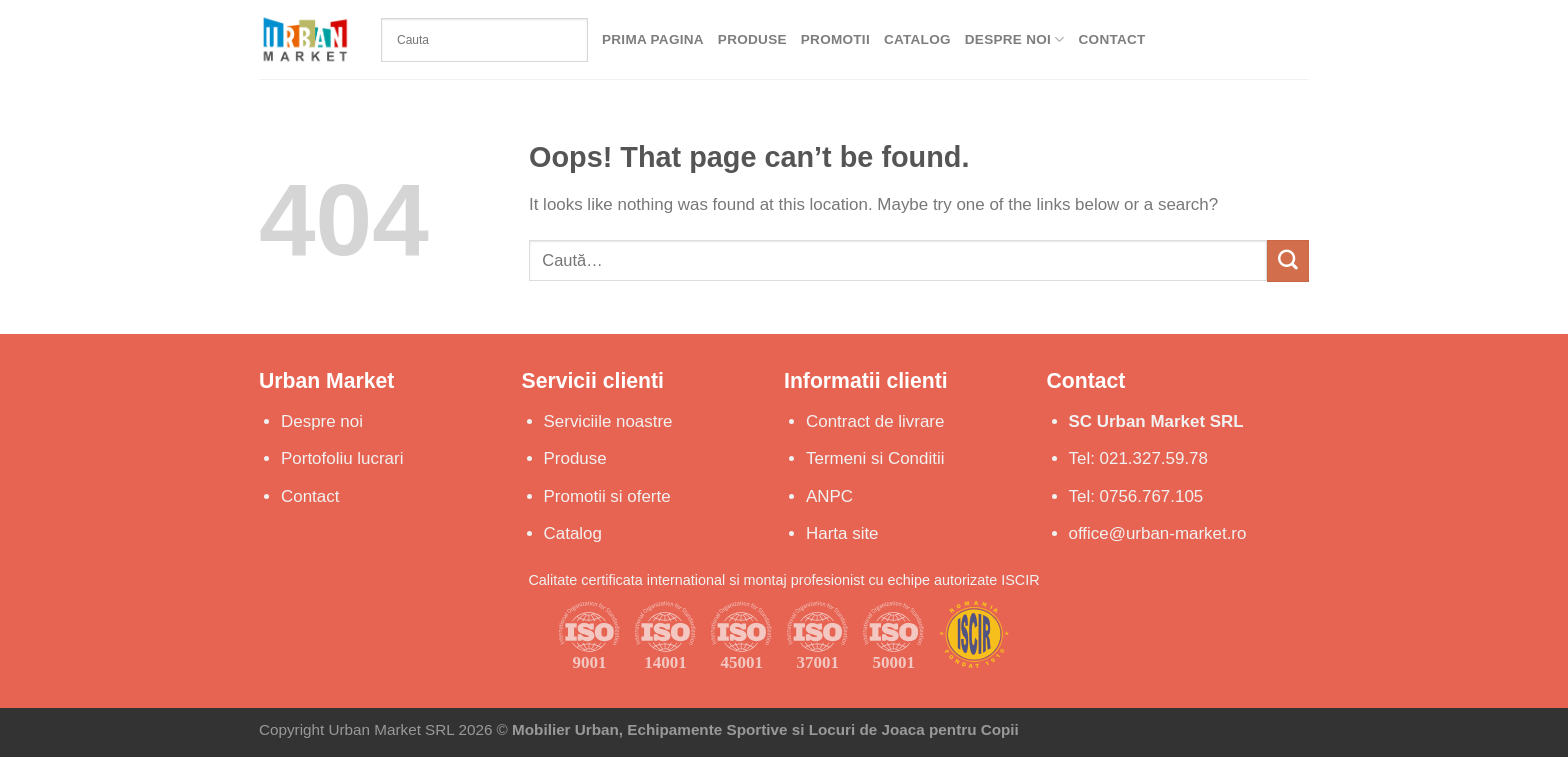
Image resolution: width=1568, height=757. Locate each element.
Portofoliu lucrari (342, 458)
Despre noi (322, 421)
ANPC (829, 496)
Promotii (835, 39)
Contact (1112, 39)
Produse (752, 39)
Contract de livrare (875, 421)
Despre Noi (1015, 39)
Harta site (842, 533)
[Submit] (1288, 260)
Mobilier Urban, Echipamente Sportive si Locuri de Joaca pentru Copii (765, 729)
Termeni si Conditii (875, 458)
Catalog (917, 39)
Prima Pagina (653, 39)
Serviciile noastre (608, 421)
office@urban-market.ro (1158, 533)
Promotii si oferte (607, 496)
